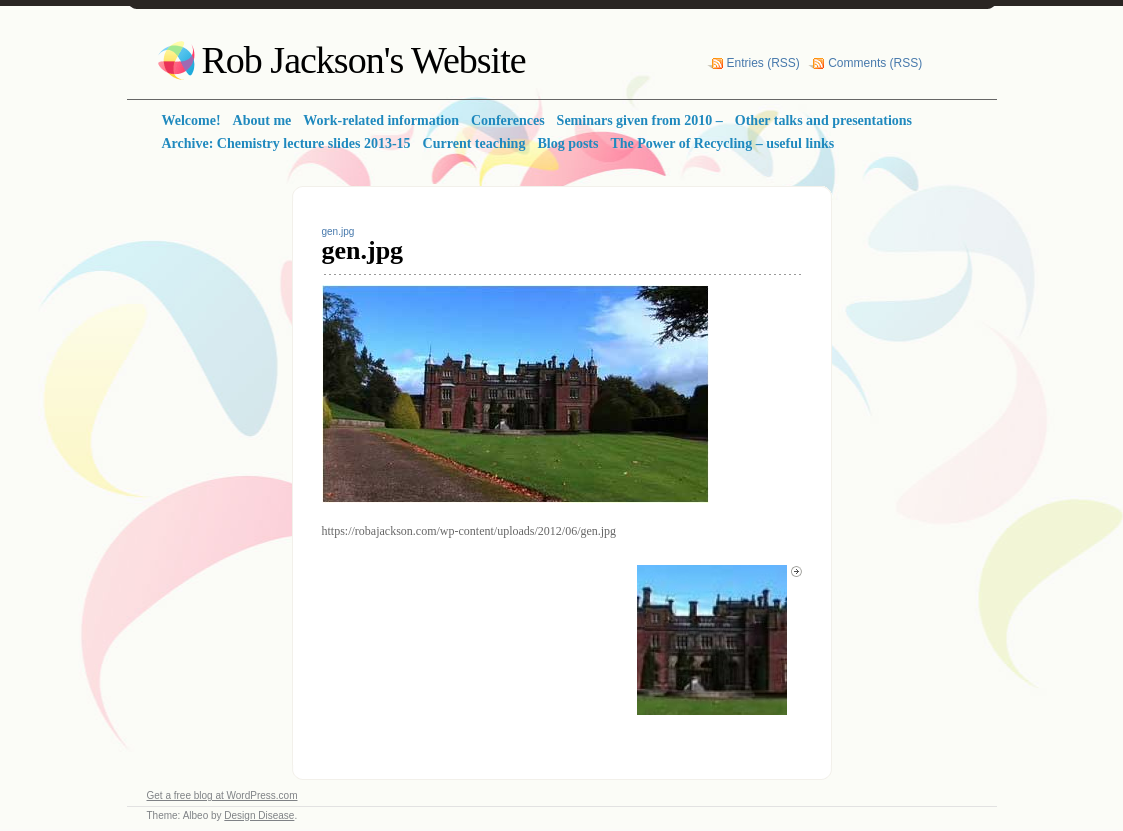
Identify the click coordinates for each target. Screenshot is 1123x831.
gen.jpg (338, 231)
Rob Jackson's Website (364, 60)
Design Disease (259, 815)
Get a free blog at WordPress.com (222, 795)
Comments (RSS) (875, 63)
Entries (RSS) (763, 63)
